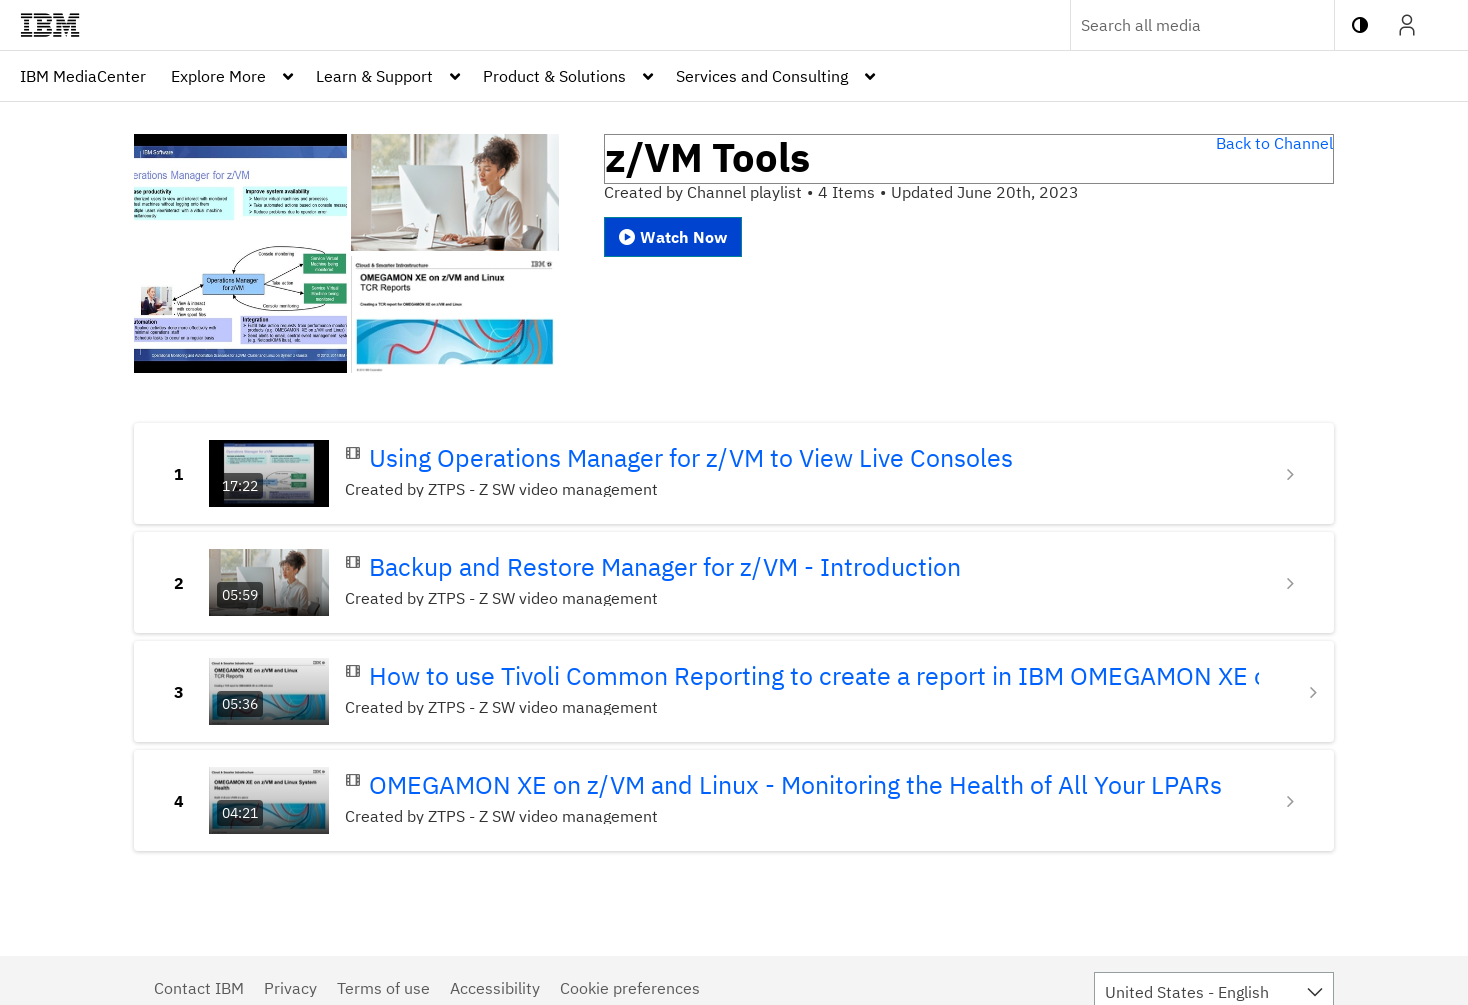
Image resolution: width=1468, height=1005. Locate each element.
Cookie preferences (630, 988)
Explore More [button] (218, 76)
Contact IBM (199, 988)
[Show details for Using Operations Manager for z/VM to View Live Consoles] (1293, 474)
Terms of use (383, 988)
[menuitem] (83, 76)
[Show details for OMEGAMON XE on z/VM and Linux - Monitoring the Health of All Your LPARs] (1293, 801)
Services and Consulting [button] (762, 76)
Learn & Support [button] (374, 76)
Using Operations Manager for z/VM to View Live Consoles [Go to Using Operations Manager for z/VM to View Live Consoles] (691, 458)
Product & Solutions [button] (554, 76)
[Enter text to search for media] (1181, 25)
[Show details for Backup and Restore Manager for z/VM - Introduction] (1293, 583)
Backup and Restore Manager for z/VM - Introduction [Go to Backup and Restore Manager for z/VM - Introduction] (665, 567)
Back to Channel (1274, 143)
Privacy (290, 988)
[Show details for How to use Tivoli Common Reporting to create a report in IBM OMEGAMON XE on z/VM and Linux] (1316, 692)
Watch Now (673, 237)
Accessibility (495, 988)
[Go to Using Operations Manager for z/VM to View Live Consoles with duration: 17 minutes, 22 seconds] (269, 473)
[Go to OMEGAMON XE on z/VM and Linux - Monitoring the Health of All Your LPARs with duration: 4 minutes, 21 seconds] (269, 800)
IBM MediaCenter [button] (83, 76)
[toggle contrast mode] (1360, 25)
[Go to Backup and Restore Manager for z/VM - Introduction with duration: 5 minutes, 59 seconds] (269, 582)
